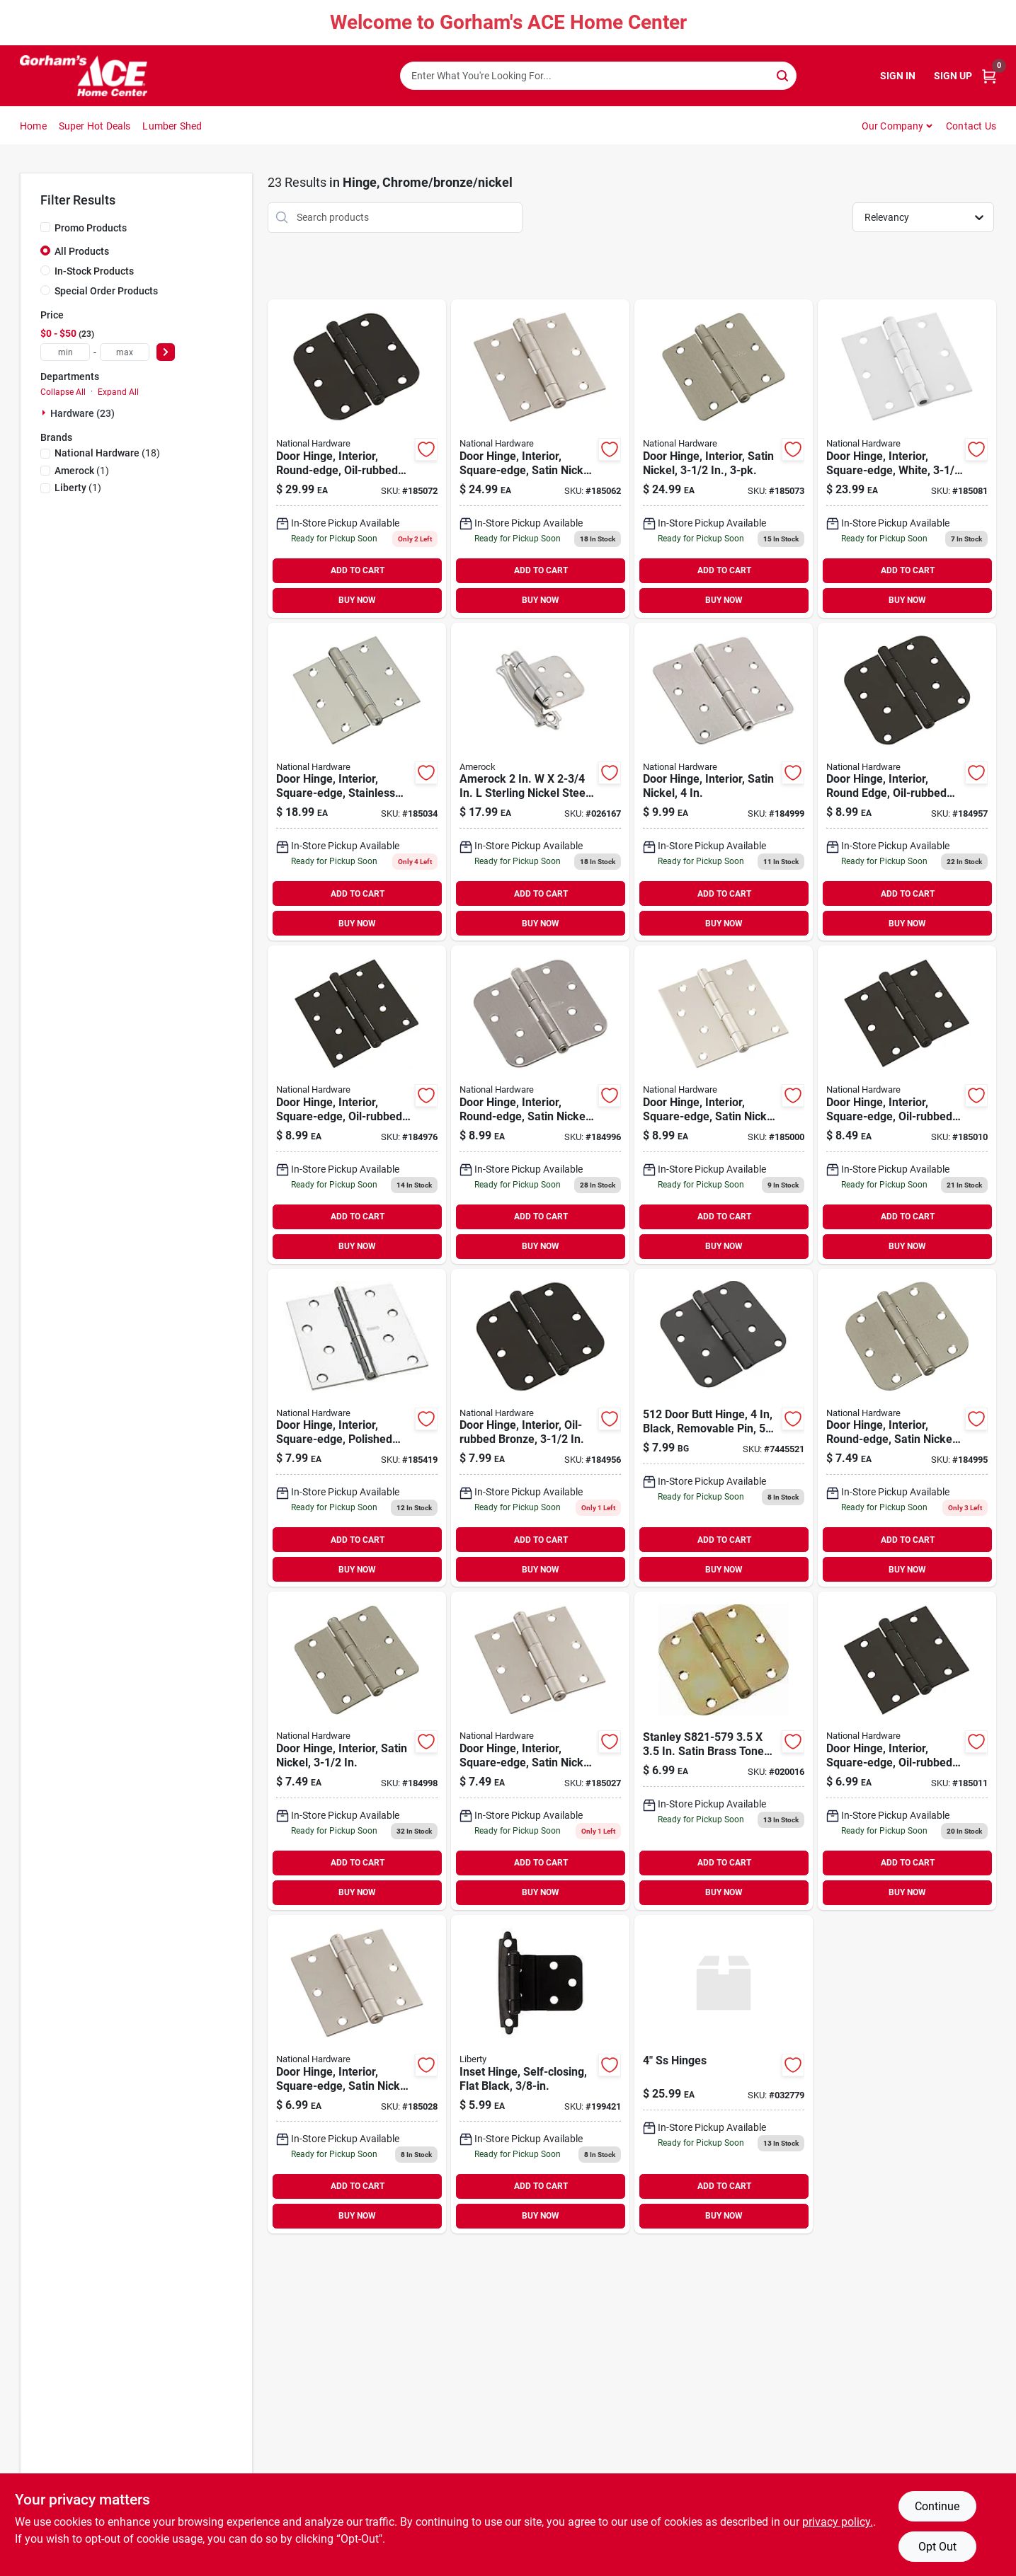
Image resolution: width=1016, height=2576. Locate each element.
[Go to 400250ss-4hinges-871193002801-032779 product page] (723, 2074)
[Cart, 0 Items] (989, 76)
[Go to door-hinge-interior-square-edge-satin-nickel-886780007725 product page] (540, 458)
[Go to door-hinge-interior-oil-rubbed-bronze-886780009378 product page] (540, 1428)
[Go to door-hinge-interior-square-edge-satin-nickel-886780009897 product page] (723, 1104)
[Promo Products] (45, 227)
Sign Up (953, 75)
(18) (107, 453)
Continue (937, 2506)
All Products (82, 251)
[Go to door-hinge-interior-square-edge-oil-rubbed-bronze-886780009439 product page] (907, 1104)
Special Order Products (106, 290)
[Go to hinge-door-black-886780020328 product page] (723, 1428)
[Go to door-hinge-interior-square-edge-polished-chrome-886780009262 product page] (357, 1428)
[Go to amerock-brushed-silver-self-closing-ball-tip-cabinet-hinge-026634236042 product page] (540, 782)
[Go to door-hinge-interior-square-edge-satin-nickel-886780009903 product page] (357, 2074)
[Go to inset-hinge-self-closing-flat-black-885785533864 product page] (540, 2074)
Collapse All (63, 392)
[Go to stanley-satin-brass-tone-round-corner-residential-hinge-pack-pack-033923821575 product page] (723, 1751)
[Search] (783, 74)
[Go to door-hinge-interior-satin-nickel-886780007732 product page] (723, 458)
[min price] (65, 352)
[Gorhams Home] (83, 75)
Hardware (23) (82, 413)
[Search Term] (598, 76)
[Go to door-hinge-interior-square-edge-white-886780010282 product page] (907, 458)
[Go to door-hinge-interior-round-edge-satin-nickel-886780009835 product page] (540, 1104)
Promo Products (91, 227)
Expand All (118, 392)
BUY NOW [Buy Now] (357, 600)
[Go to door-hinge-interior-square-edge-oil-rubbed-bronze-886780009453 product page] (907, 1751)
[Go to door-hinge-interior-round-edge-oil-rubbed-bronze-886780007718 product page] (357, 458)
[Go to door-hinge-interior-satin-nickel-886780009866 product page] (723, 782)
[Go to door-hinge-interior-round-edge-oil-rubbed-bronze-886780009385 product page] (907, 782)
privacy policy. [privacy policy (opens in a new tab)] (837, 2522)
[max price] (124, 352)
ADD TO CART (357, 570)
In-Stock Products (94, 271)
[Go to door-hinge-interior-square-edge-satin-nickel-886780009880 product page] (540, 1751)
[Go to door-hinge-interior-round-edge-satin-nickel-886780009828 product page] (907, 1428)
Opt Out (937, 2546)
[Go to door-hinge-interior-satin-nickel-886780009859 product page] (357, 1751)
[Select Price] (165, 352)
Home (33, 126)
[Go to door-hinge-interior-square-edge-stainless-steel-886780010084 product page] (357, 782)
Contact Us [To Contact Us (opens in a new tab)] (971, 126)
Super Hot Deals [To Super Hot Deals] (95, 126)
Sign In (897, 75)
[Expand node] (45, 412)
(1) (82, 470)
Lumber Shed (172, 126)
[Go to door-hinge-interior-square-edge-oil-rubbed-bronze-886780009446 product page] (357, 1104)
